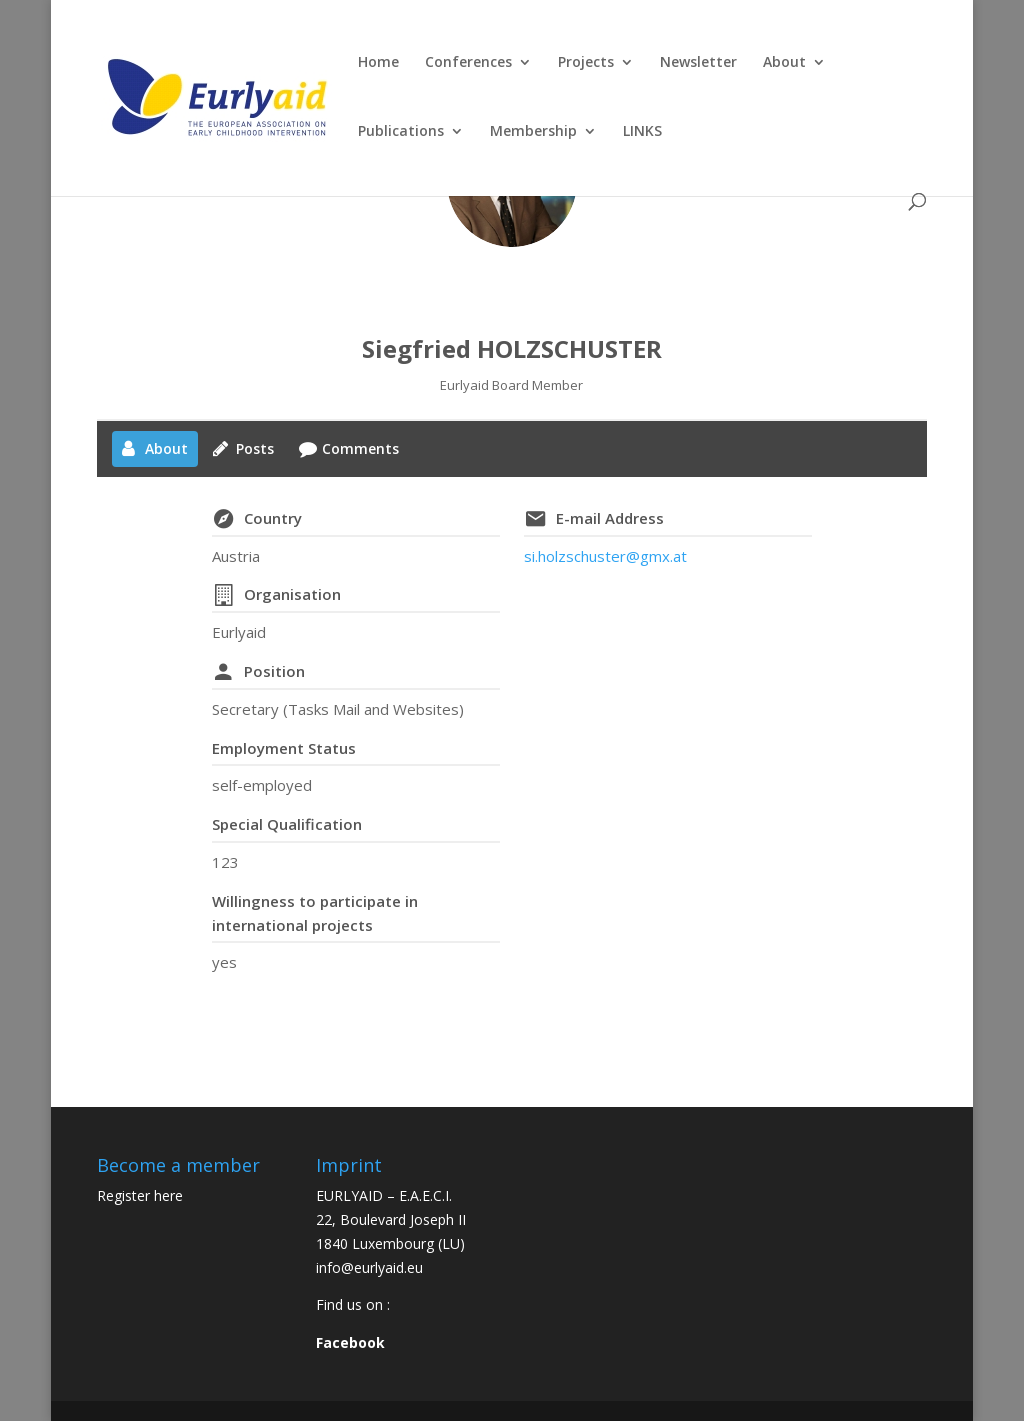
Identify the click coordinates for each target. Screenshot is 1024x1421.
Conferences (468, 63)
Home (378, 63)
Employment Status (284, 748)
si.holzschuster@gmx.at (605, 556)
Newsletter (698, 63)
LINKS (642, 132)
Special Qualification (287, 824)
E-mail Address (610, 518)
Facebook (350, 1342)
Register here (140, 1195)
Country (273, 518)
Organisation (292, 594)
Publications (401, 132)
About (784, 63)
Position (274, 671)
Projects (586, 63)
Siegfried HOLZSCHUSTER (512, 348)
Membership (533, 132)
